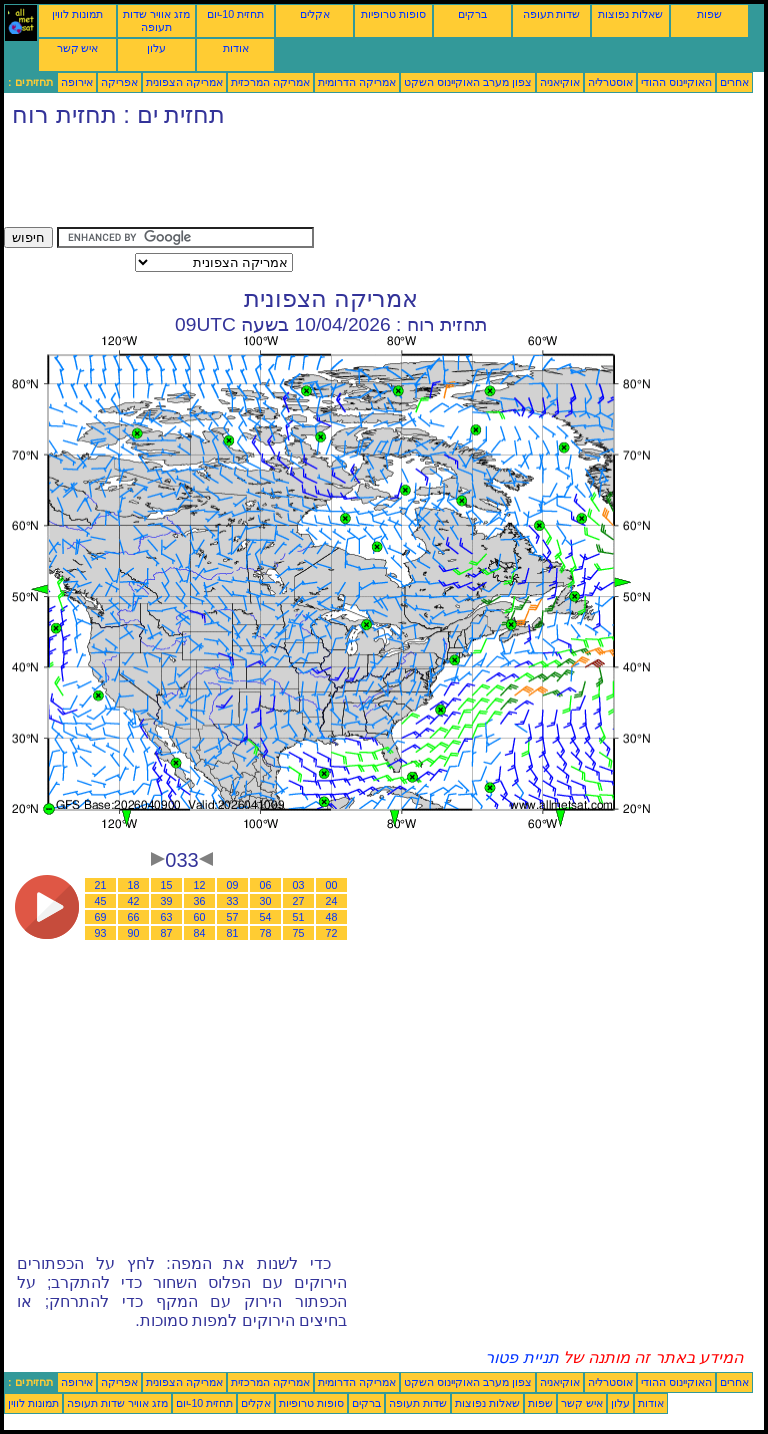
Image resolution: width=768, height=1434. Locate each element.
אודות (236, 48)
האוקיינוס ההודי (676, 82)
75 (299, 933)
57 (233, 917)
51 (299, 917)
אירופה (77, 82)
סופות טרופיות (393, 14)
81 (233, 933)
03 (299, 885)
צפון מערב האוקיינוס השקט (468, 82)
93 (101, 933)
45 (101, 901)
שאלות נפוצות (630, 14)
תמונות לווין (77, 14)
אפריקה (119, 82)
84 (200, 933)
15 (167, 885)
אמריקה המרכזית (270, 82)
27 (299, 901)
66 (134, 917)
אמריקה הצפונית (184, 82)
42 (134, 901)
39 (167, 901)
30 (266, 901)
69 (101, 917)
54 (266, 917)
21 (101, 885)
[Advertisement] (368, 182)
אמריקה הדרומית (357, 82)
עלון (156, 48)
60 (200, 917)
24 (332, 901)
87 (167, 933)
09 (233, 885)
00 (332, 885)
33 (233, 901)
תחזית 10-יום (235, 14)
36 (200, 901)
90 (134, 933)
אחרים (734, 82)
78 (266, 933)
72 (332, 933)
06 (266, 885)
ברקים (472, 14)
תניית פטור (521, 1357)
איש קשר (78, 48)
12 (200, 885)
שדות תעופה (552, 14)
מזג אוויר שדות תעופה (156, 20)
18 (134, 885)
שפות (709, 14)
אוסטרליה (610, 82)
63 (167, 917)
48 (332, 917)
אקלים (315, 14)
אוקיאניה (560, 82)
